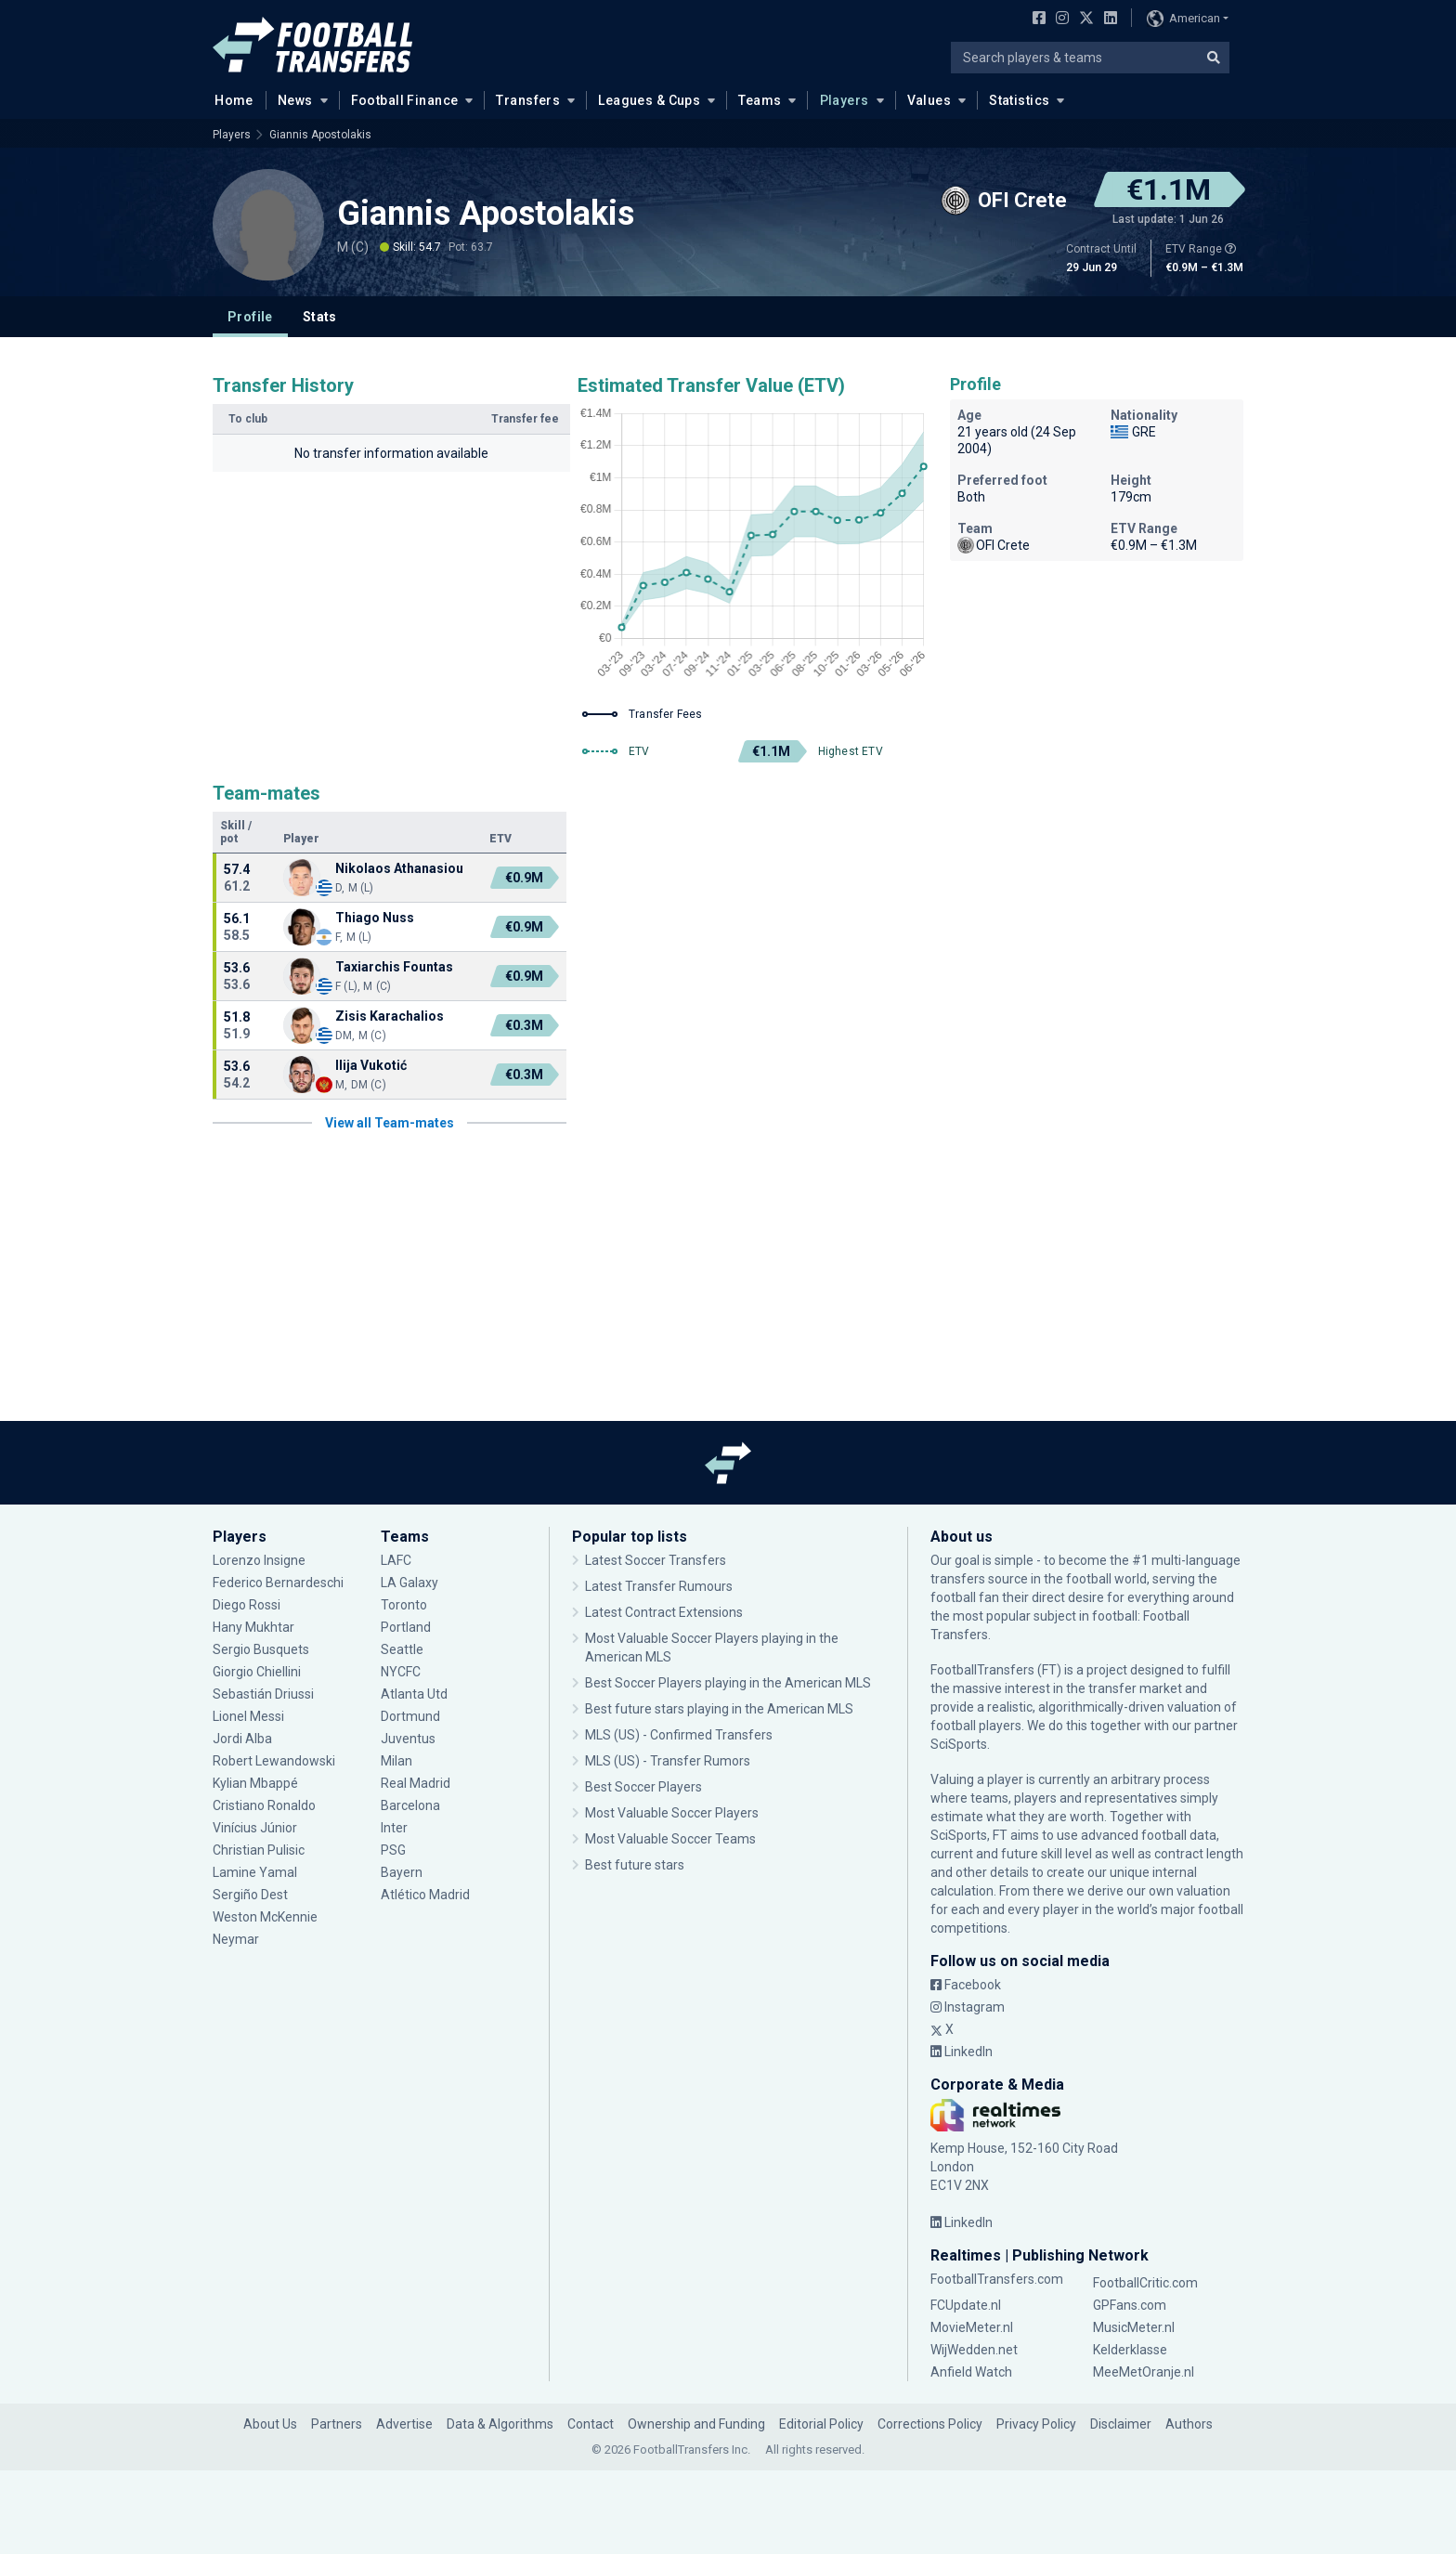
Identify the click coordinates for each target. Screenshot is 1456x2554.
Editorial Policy (821, 2424)
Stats (320, 316)
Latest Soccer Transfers (655, 1560)
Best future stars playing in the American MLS (719, 1708)
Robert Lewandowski (274, 1760)
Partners (336, 2424)
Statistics (1019, 100)
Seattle (402, 1649)
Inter (394, 1827)
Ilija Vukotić (371, 1065)
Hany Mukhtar (253, 1627)
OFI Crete (993, 545)
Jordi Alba (242, 1738)
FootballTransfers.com (996, 2279)
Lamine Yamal (255, 1872)
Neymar (236, 1939)
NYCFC (401, 1671)
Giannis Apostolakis (320, 134)
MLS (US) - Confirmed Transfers (679, 1734)
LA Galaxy (409, 1582)
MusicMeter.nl (1134, 2327)
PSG (393, 1850)
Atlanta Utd (414, 1694)
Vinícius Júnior (255, 1827)
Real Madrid (415, 1783)
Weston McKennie (265, 1916)
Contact (590, 2424)
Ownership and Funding (696, 2424)
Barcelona (410, 1805)
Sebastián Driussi (263, 1694)
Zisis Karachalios (389, 1016)
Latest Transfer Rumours (659, 1586)
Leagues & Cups (649, 100)
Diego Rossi (246, 1604)
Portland (406, 1627)
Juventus (408, 1738)
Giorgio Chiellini (257, 1671)
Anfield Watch (971, 2372)
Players (844, 100)
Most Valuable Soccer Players (672, 1812)
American (1183, 18)
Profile (250, 316)
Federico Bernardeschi (278, 1582)
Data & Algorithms (500, 2424)
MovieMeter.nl (971, 2327)
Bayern (401, 1872)
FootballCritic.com (1145, 2282)
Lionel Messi (248, 1716)
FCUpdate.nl (965, 2305)
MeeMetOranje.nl (1143, 2372)
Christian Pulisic (259, 1850)
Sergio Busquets (261, 1649)
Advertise (404, 2424)
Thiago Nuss (374, 917)
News (295, 100)
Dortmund (410, 1716)
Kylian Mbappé (255, 1783)
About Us (270, 2424)
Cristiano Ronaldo (264, 1805)
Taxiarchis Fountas (394, 966)
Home (228, 99)
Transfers (528, 100)
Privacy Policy (1036, 2424)
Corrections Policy (930, 2424)
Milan (396, 1760)
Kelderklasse (1130, 2349)
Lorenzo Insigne (259, 1560)
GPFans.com (1129, 2305)
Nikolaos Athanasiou (399, 868)
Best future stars (634, 1864)
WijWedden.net (974, 2349)
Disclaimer (1120, 2424)
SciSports (958, 1744)
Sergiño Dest (250, 1894)
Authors (1189, 2424)
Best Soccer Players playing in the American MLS (728, 1682)
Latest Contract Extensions (664, 1612)
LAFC (396, 1560)
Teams (759, 100)
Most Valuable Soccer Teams (670, 1838)
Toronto (404, 1604)
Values (929, 100)
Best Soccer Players (643, 1786)
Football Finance (405, 100)
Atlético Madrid (425, 1894)
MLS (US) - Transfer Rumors (667, 1760)
